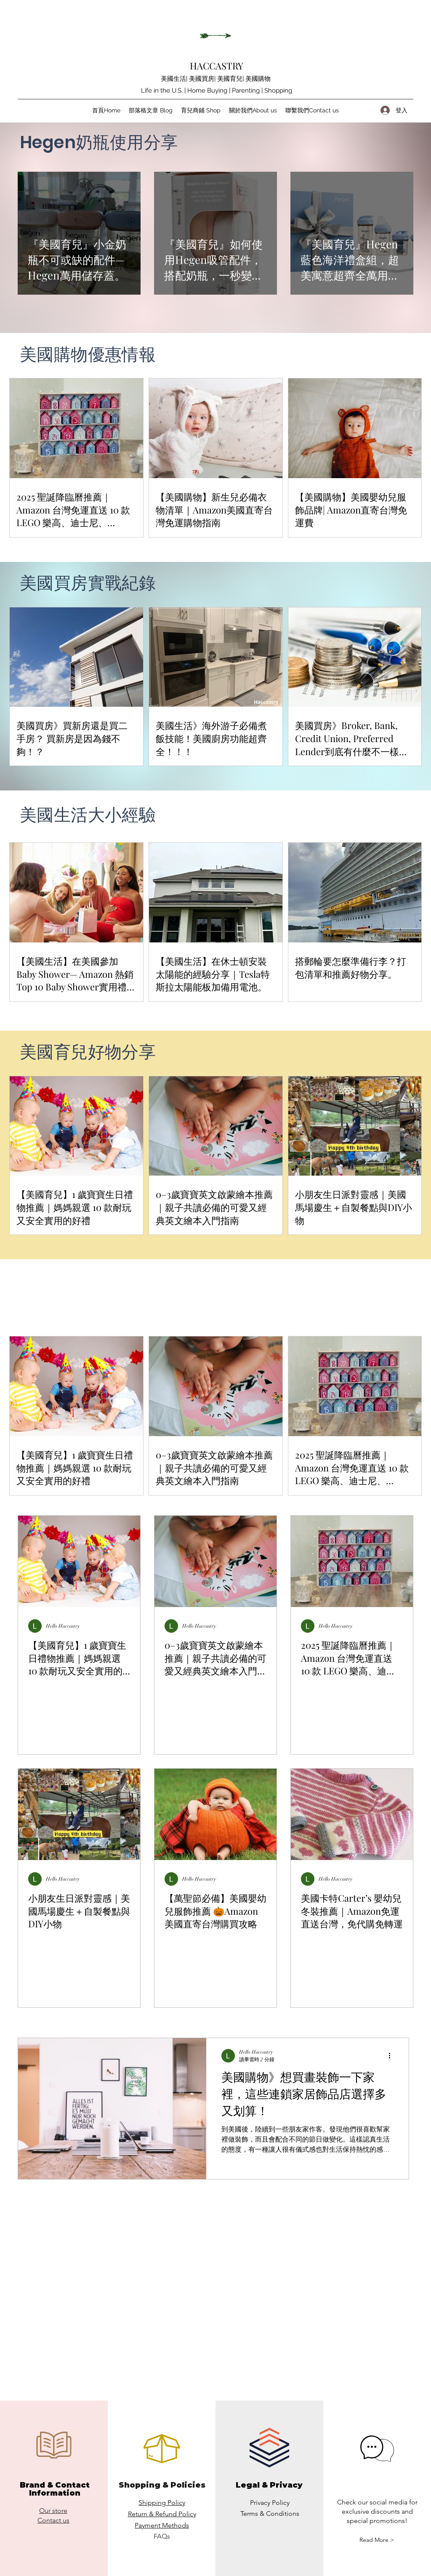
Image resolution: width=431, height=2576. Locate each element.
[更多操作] (392, 2056)
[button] (376, 2540)
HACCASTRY (216, 65)
